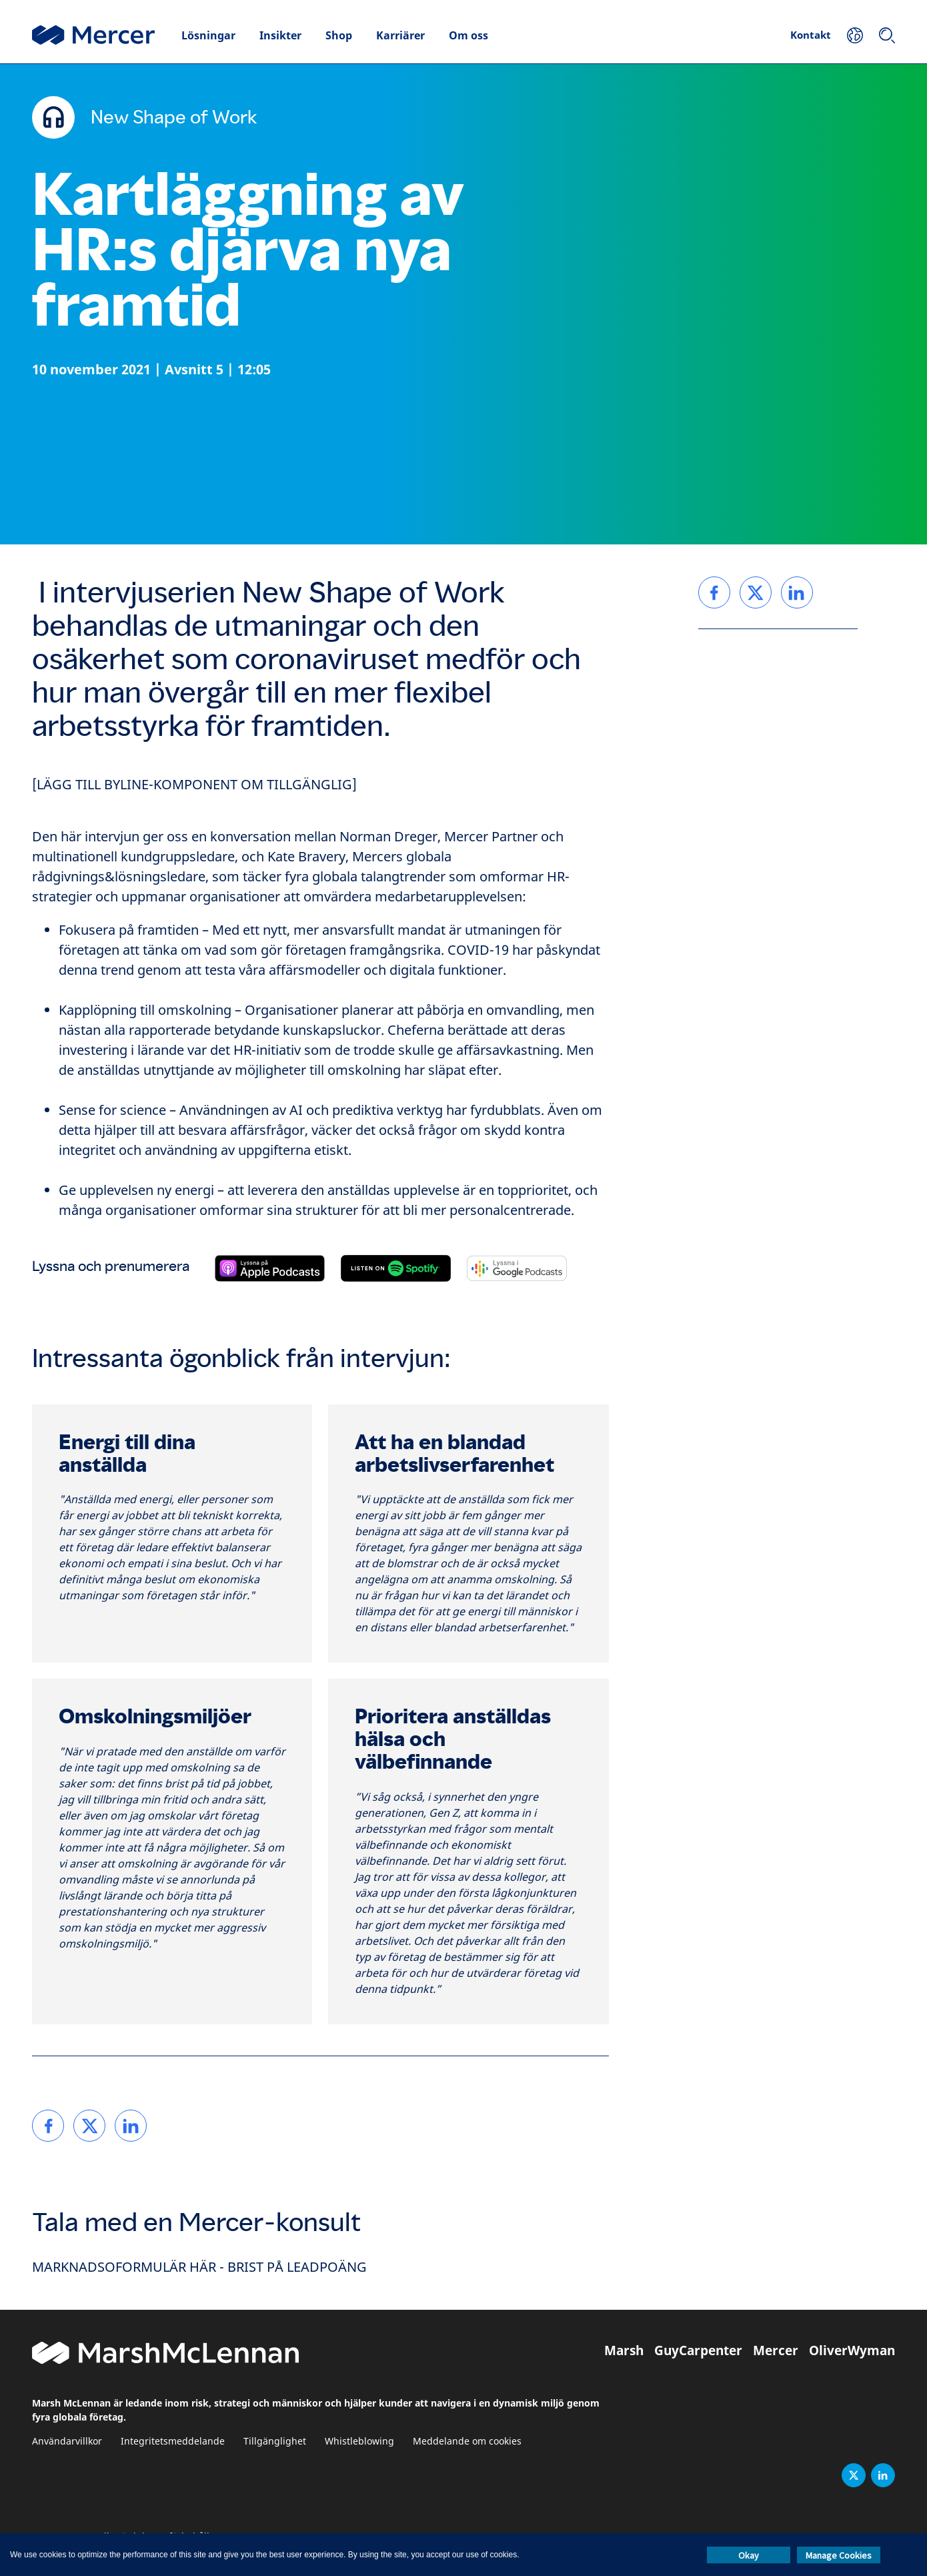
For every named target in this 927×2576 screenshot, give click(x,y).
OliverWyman (852, 2350)
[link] (48, 2125)
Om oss (468, 35)
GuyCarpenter (698, 2350)
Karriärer (400, 35)
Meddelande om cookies (467, 2442)
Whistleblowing (359, 2442)
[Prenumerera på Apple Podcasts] (270, 1268)
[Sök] (887, 35)
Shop (338, 35)
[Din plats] (855, 35)
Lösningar (208, 35)
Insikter (280, 35)
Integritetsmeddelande (173, 2442)
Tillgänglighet (274, 2442)
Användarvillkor (67, 2442)
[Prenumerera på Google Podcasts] (517, 1268)
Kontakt (810, 34)
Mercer (775, 2350)
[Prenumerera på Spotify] (396, 1268)
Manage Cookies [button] (839, 2555)
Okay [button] (748, 2555)
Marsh (624, 2350)
